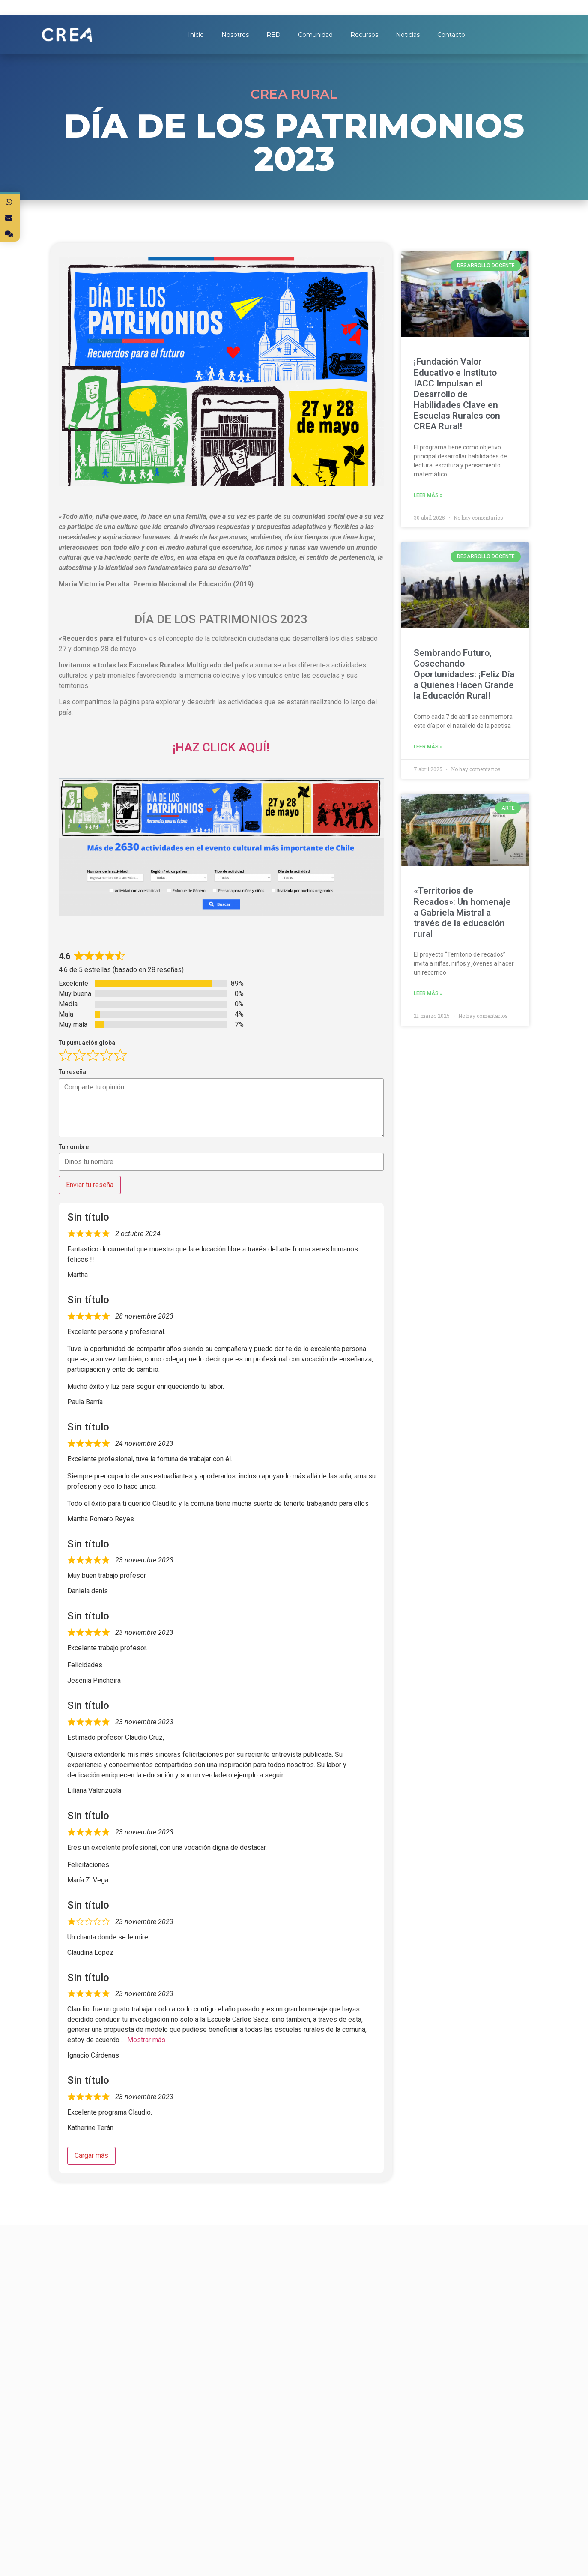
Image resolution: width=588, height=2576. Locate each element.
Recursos (364, 35)
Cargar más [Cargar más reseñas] (91, 2155)
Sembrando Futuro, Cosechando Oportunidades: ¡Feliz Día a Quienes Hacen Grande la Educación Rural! (464, 674)
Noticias (408, 35)
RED (273, 35)
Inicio (196, 35)
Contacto (451, 35)
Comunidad (315, 35)
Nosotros (235, 35)
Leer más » (428, 495)
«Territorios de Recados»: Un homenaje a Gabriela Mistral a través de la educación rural (462, 912)
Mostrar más (146, 2040)
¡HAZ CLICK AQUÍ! (221, 747)
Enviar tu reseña (89, 1185)
